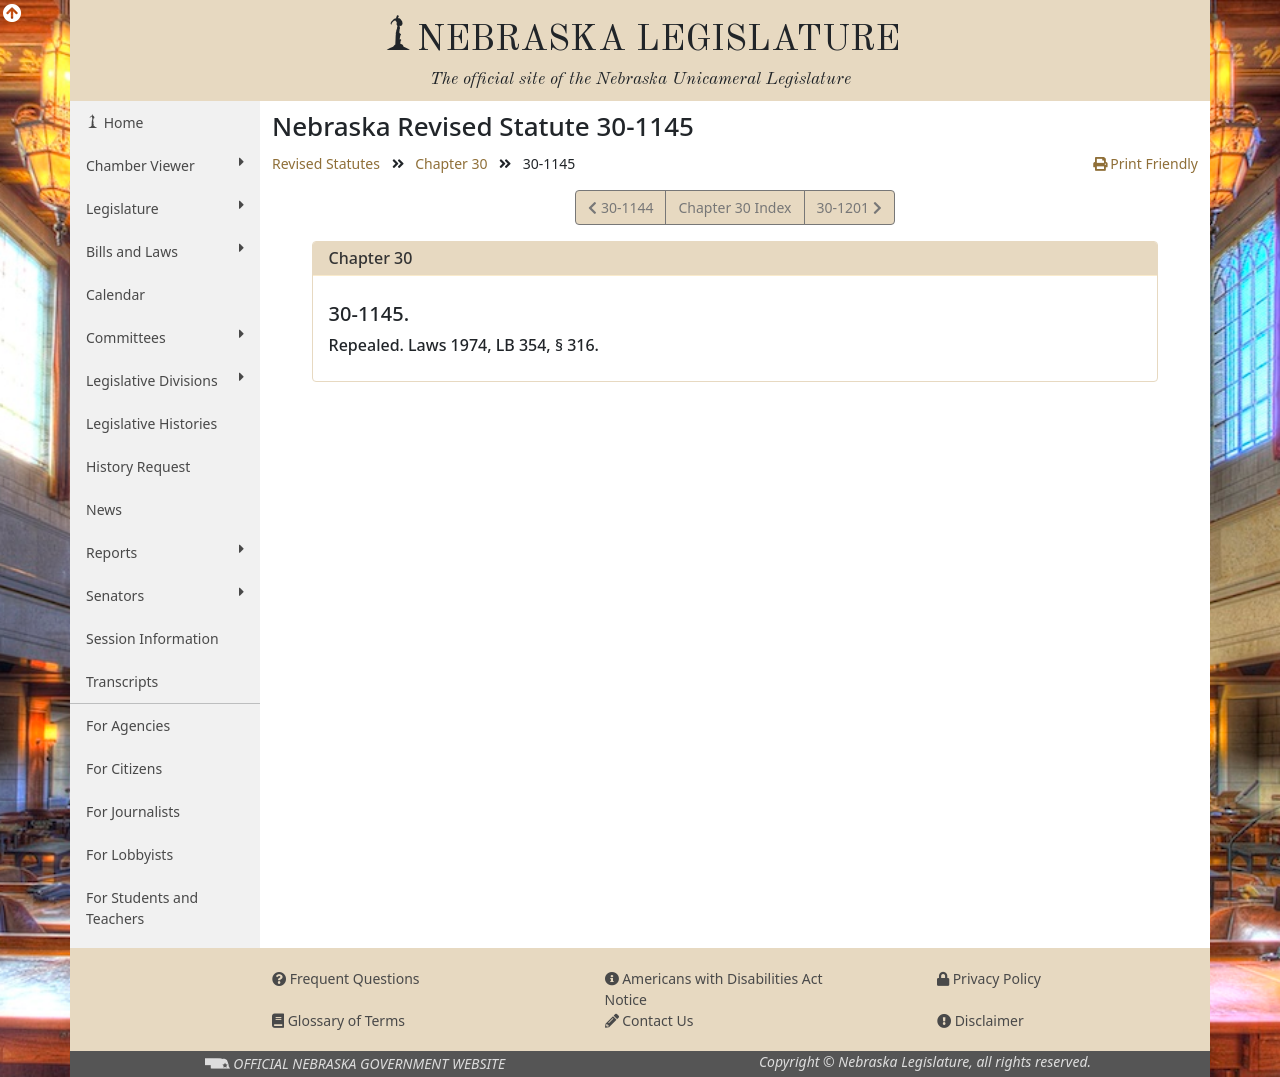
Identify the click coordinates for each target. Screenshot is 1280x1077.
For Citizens (124, 768)
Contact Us (649, 1020)
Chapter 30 (451, 163)
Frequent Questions (346, 978)
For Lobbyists (129, 854)
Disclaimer (980, 1020)
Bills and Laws (165, 251)
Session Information (152, 638)
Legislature (165, 208)
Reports (165, 552)
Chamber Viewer (165, 165)
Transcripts (122, 681)
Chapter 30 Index (734, 207)
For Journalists (133, 811)
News (104, 509)
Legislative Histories (151, 423)
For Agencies (128, 725)
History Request (138, 466)
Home (121, 122)
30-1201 (849, 210)
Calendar (115, 294)
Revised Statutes (326, 163)
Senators (165, 595)
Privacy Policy (989, 978)
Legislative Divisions (165, 380)
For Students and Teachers (142, 908)
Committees (165, 337)
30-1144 (620, 210)
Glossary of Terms (338, 1020)
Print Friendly (1145, 163)
